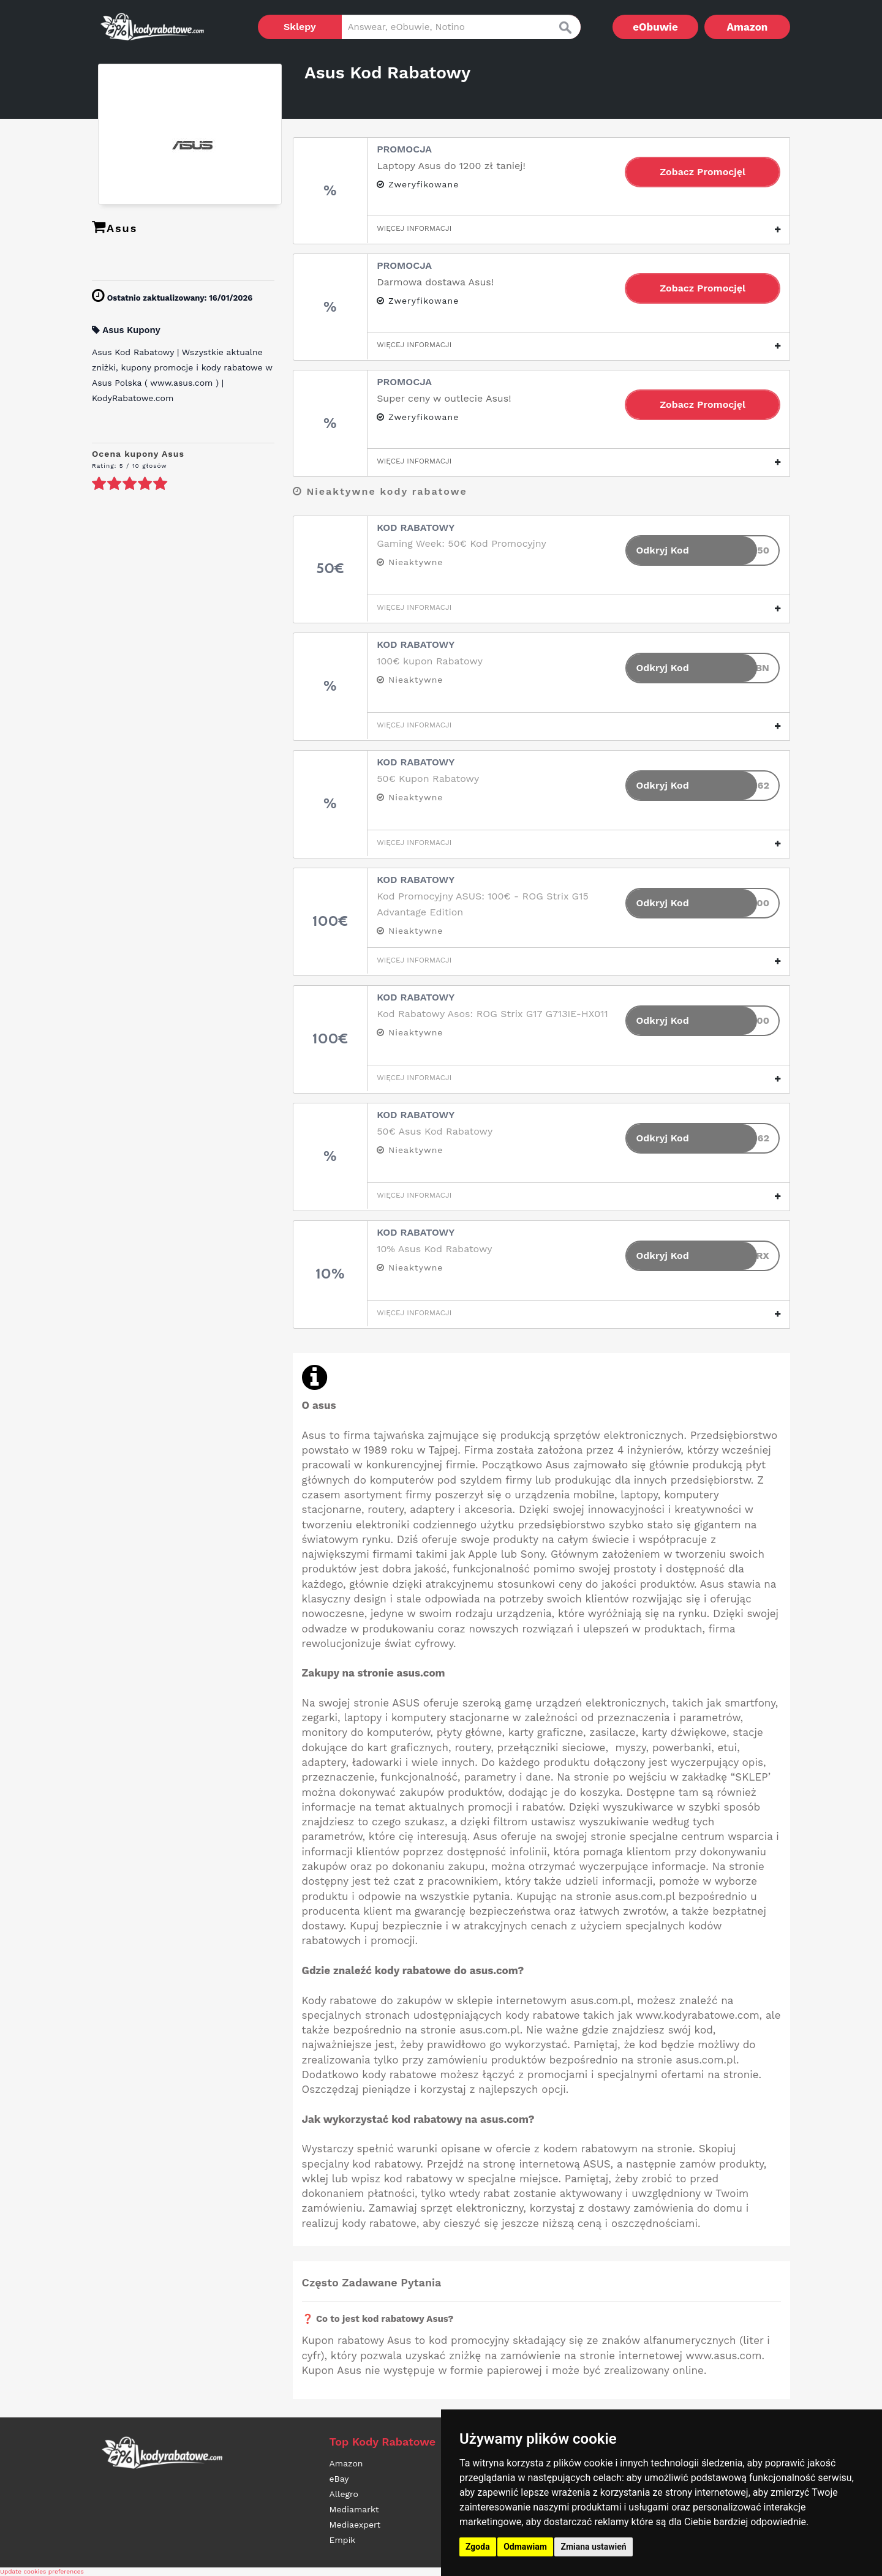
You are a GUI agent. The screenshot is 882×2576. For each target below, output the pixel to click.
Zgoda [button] (478, 2547)
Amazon (747, 27)
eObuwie (655, 27)
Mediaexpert (355, 2524)
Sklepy (300, 26)
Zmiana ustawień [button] (593, 2547)
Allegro (344, 2494)
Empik (343, 2540)
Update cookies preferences (42, 2571)
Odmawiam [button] (525, 2547)
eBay (339, 2479)
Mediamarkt (354, 2509)
